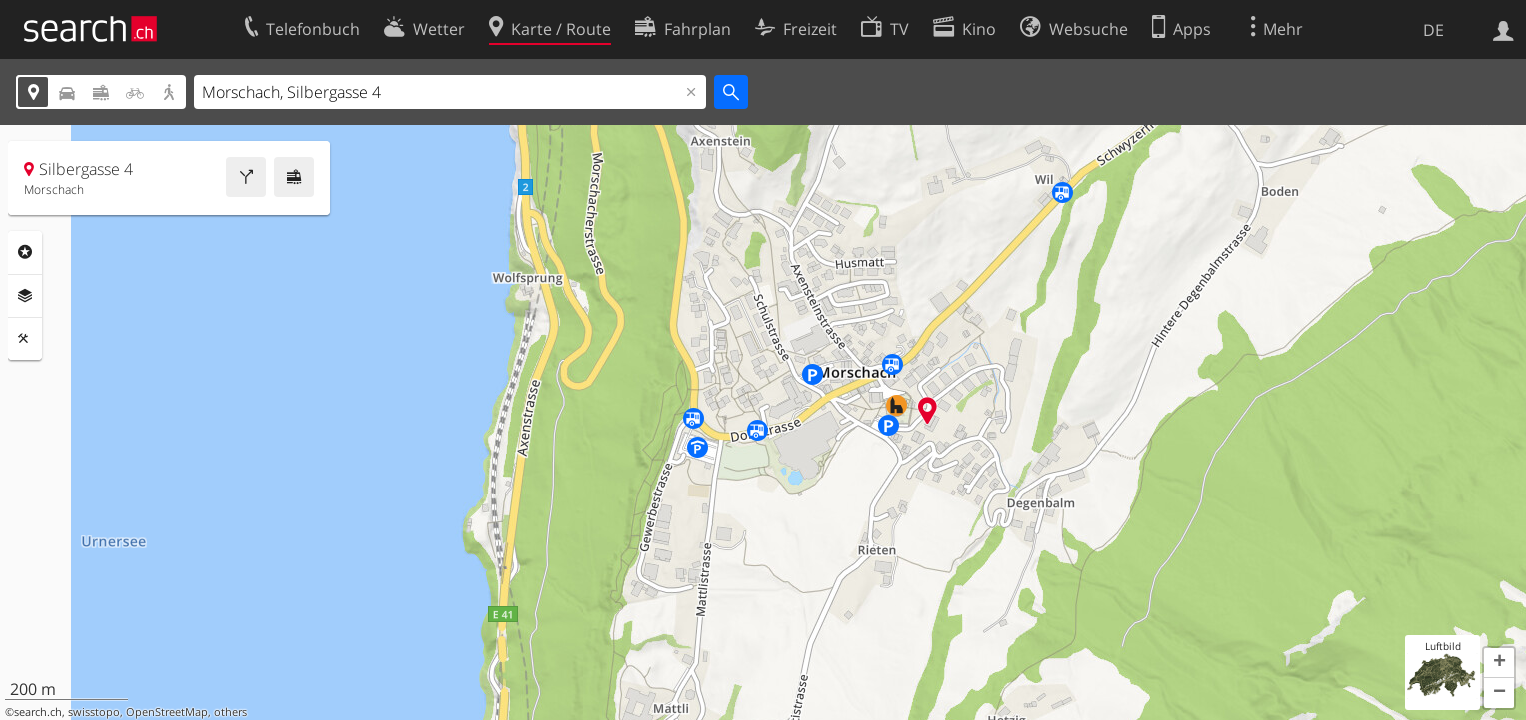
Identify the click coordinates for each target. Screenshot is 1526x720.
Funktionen (25, 339)
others (230, 712)
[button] (1499, 663)
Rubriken (25, 252)
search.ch (38, 712)
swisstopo (94, 712)
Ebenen (25, 296)
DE (1433, 30)
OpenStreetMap (167, 712)
